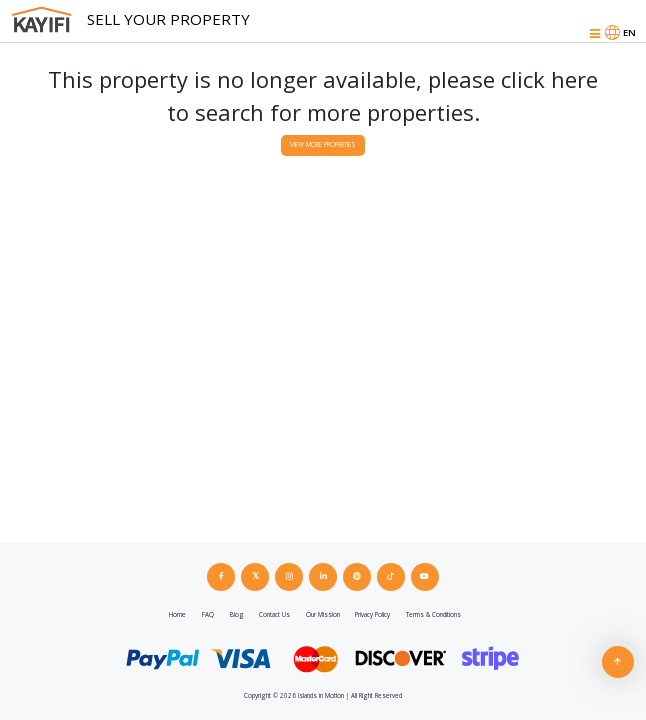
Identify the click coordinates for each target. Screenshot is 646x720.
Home (177, 614)
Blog (237, 614)
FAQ (208, 614)
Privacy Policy (372, 614)
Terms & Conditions (433, 614)
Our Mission (323, 614)
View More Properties (323, 144)
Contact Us (274, 614)
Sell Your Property (168, 19)
